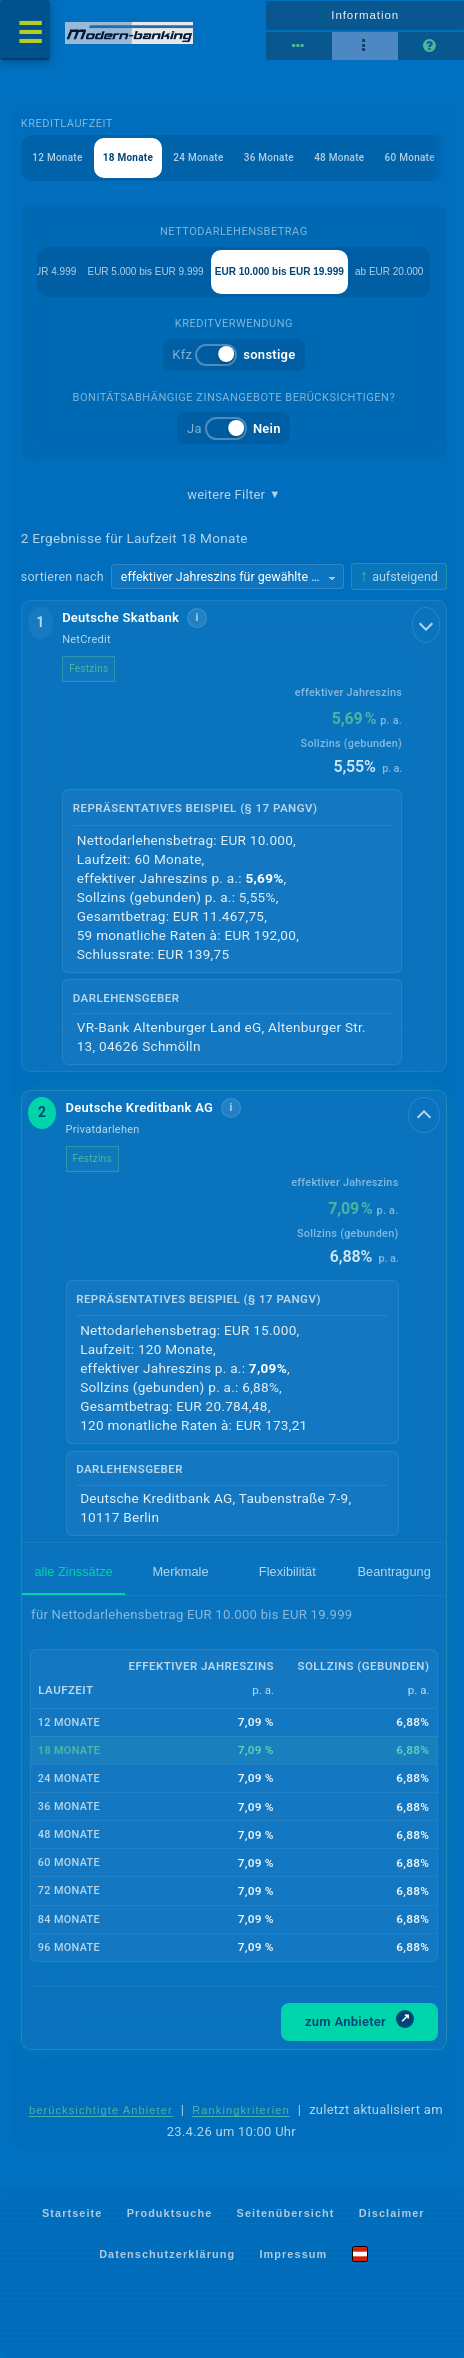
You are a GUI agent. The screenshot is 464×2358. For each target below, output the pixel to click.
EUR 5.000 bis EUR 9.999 (145, 271)
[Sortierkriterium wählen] (227, 577)
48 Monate (339, 157)
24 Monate (198, 157)
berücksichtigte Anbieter (101, 2110)
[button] (234, 836)
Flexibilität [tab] (287, 1571)
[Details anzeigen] (426, 625)
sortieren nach (62, 576)
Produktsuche (170, 2213)
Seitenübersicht (286, 2213)
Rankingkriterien (241, 2110)
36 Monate (269, 157)
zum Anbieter (359, 2019)
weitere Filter (233, 495)
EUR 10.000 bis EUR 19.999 (279, 271)
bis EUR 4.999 (44, 271)
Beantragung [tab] (394, 1571)
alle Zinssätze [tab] (74, 1571)
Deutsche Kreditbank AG (140, 1107)
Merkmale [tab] (180, 1571)
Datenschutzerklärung (167, 2253)
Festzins (88, 668)
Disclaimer (392, 2213)
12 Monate (57, 157)
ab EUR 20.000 (389, 271)
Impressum (293, 2253)
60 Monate (410, 157)
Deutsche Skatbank (120, 617)
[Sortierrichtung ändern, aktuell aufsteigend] (399, 576)
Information (365, 15)
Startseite (72, 2213)
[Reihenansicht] (299, 46)
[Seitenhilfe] (431, 46)
